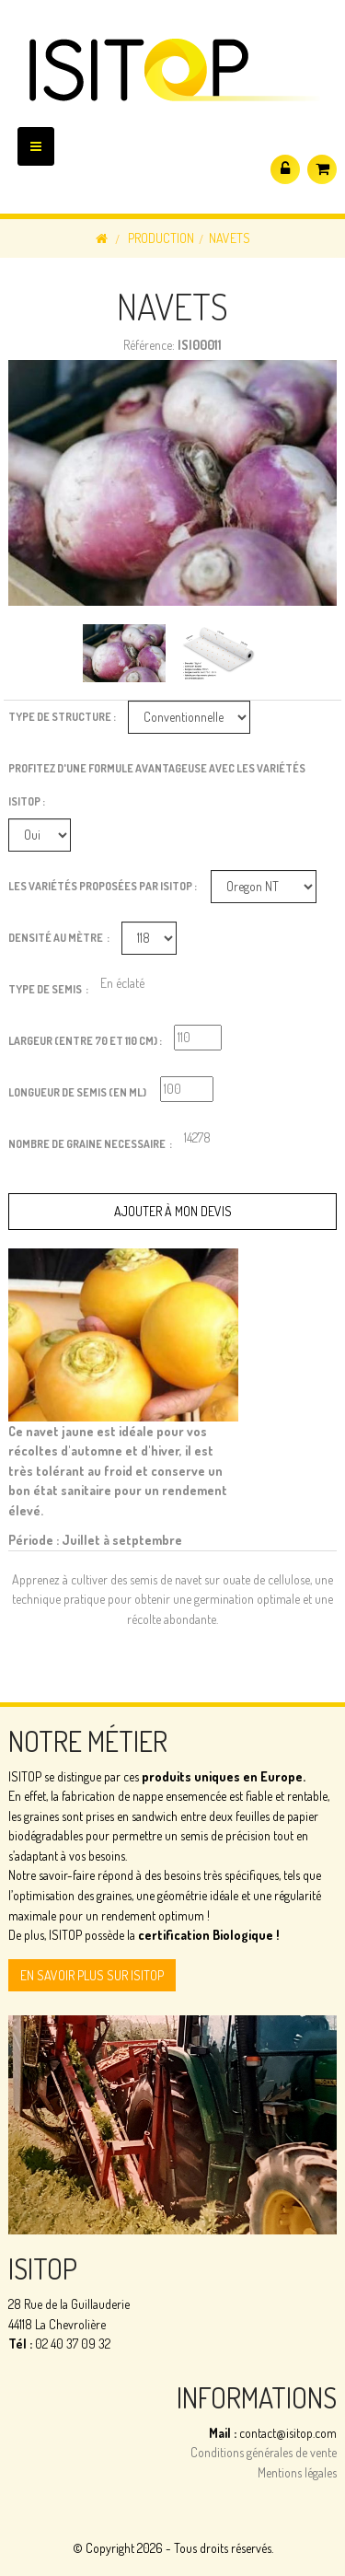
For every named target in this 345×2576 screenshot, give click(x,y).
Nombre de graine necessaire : (90, 1144)
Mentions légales (297, 2472)
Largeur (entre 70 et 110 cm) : (85, 1041)
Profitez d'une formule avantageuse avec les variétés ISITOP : (156, 784)
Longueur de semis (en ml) (78, 1092)
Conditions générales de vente (263, 2452)
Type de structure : (62, 717)
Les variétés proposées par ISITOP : (103, 886)
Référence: (149, 345)
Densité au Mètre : (58, 938)
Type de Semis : (48, 989)
